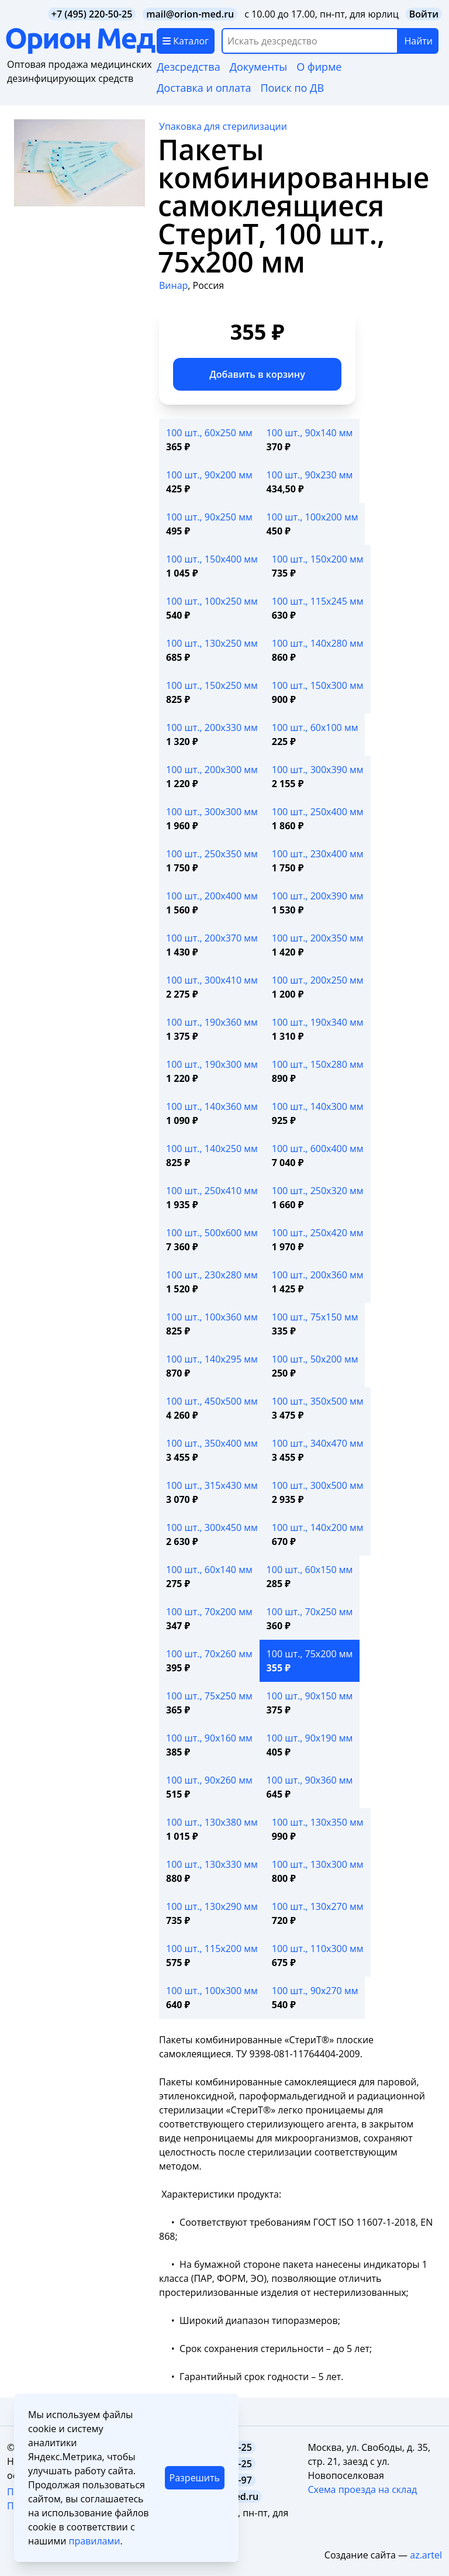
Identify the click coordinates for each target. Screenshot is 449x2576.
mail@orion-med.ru (190, 14)
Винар (173, 285)
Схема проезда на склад (362, 2489)
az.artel (426, 2555)
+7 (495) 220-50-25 (92, 14)
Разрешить (195, 2477)
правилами (94, 2540)
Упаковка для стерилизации (223, 126)
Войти (423, 14)
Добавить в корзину (257, 374)
